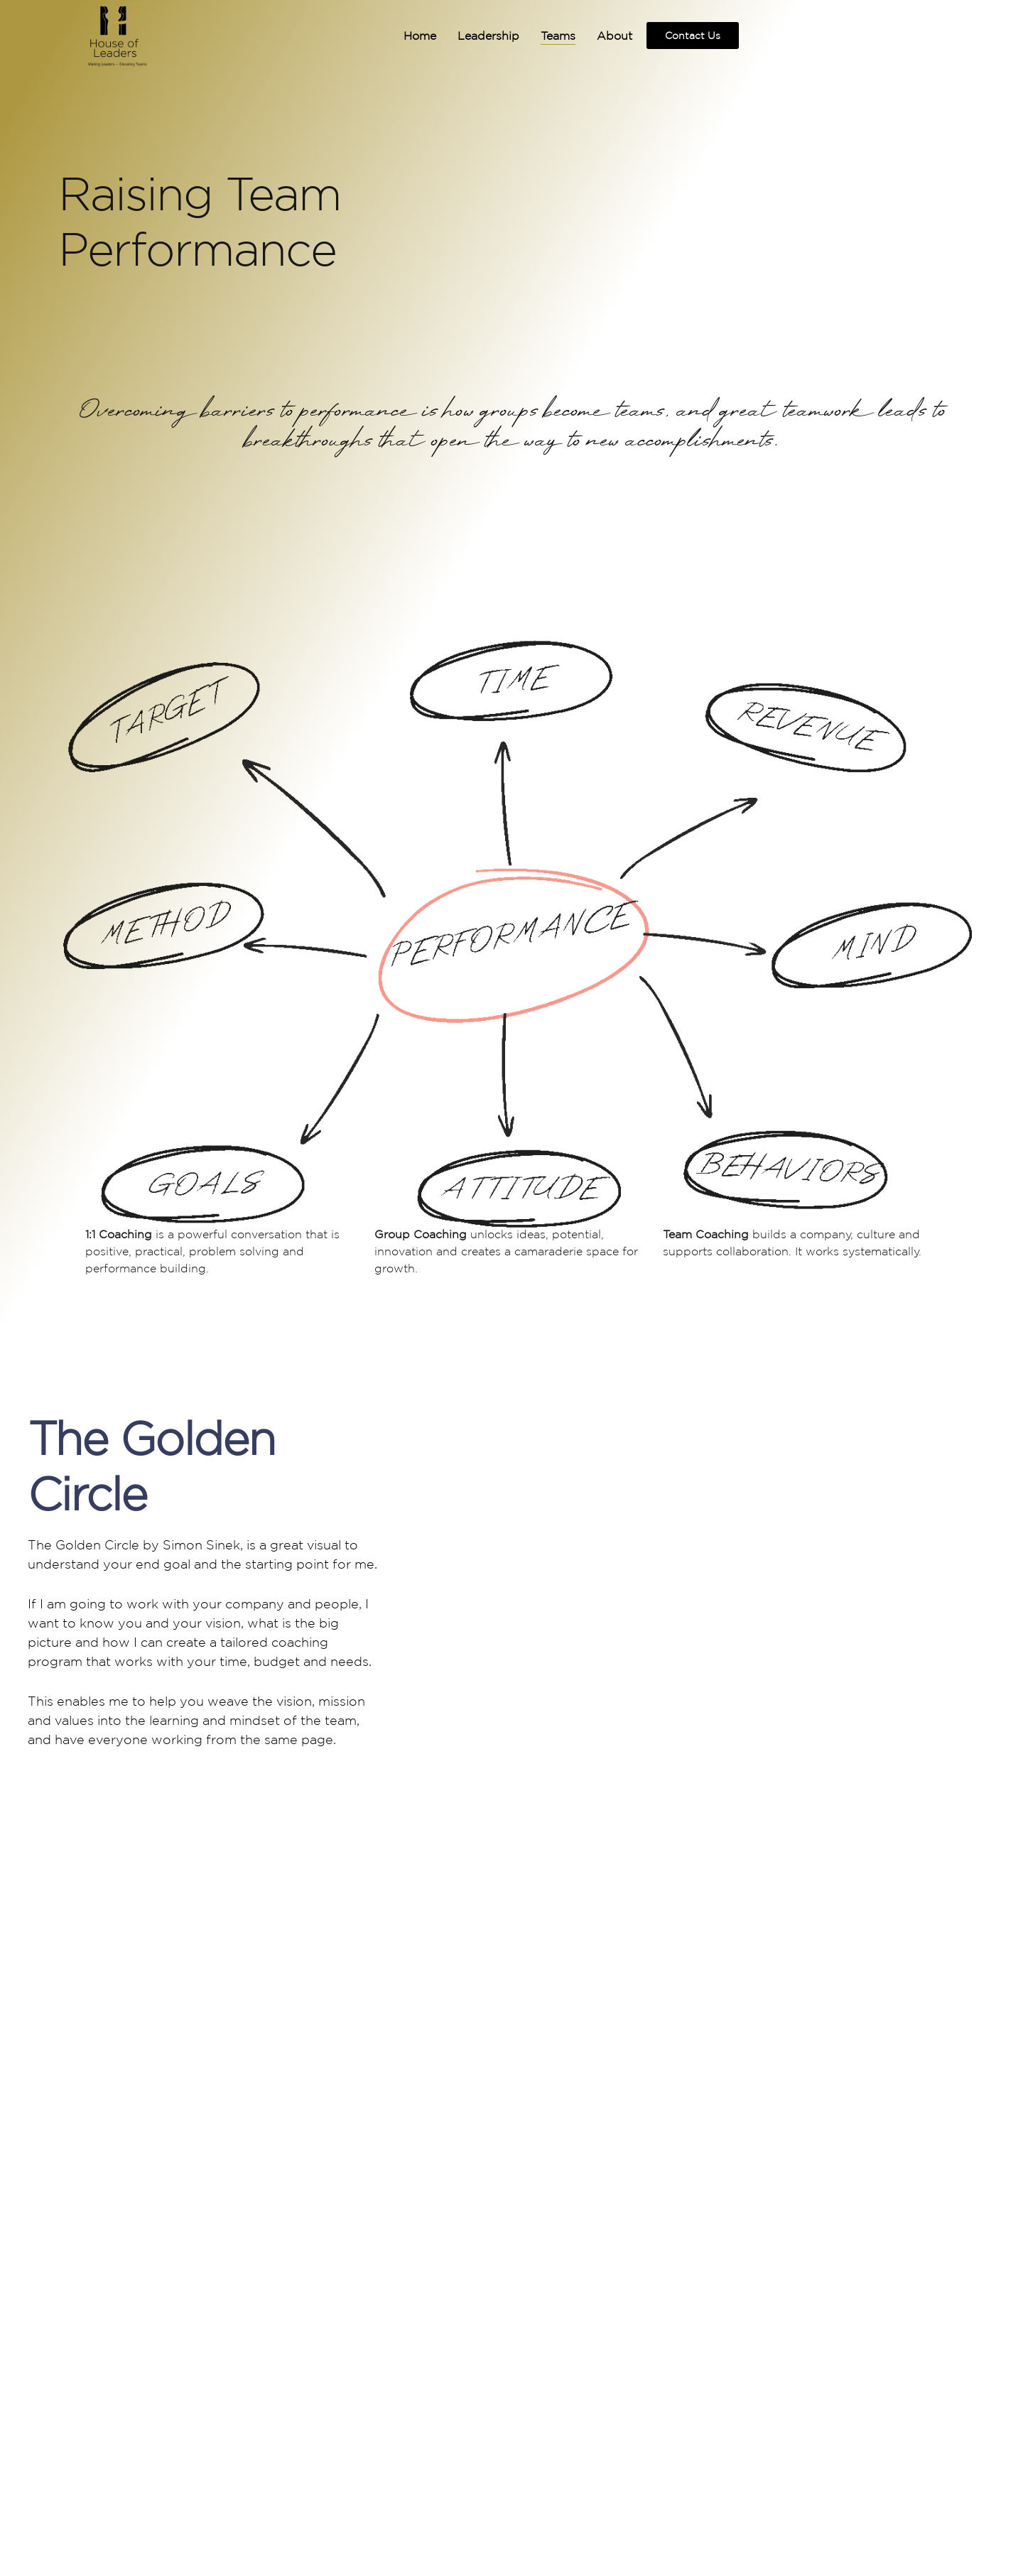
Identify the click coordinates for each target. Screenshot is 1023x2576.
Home (402, 35)
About (597, 35)
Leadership (471, 35)
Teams (541, 35)
